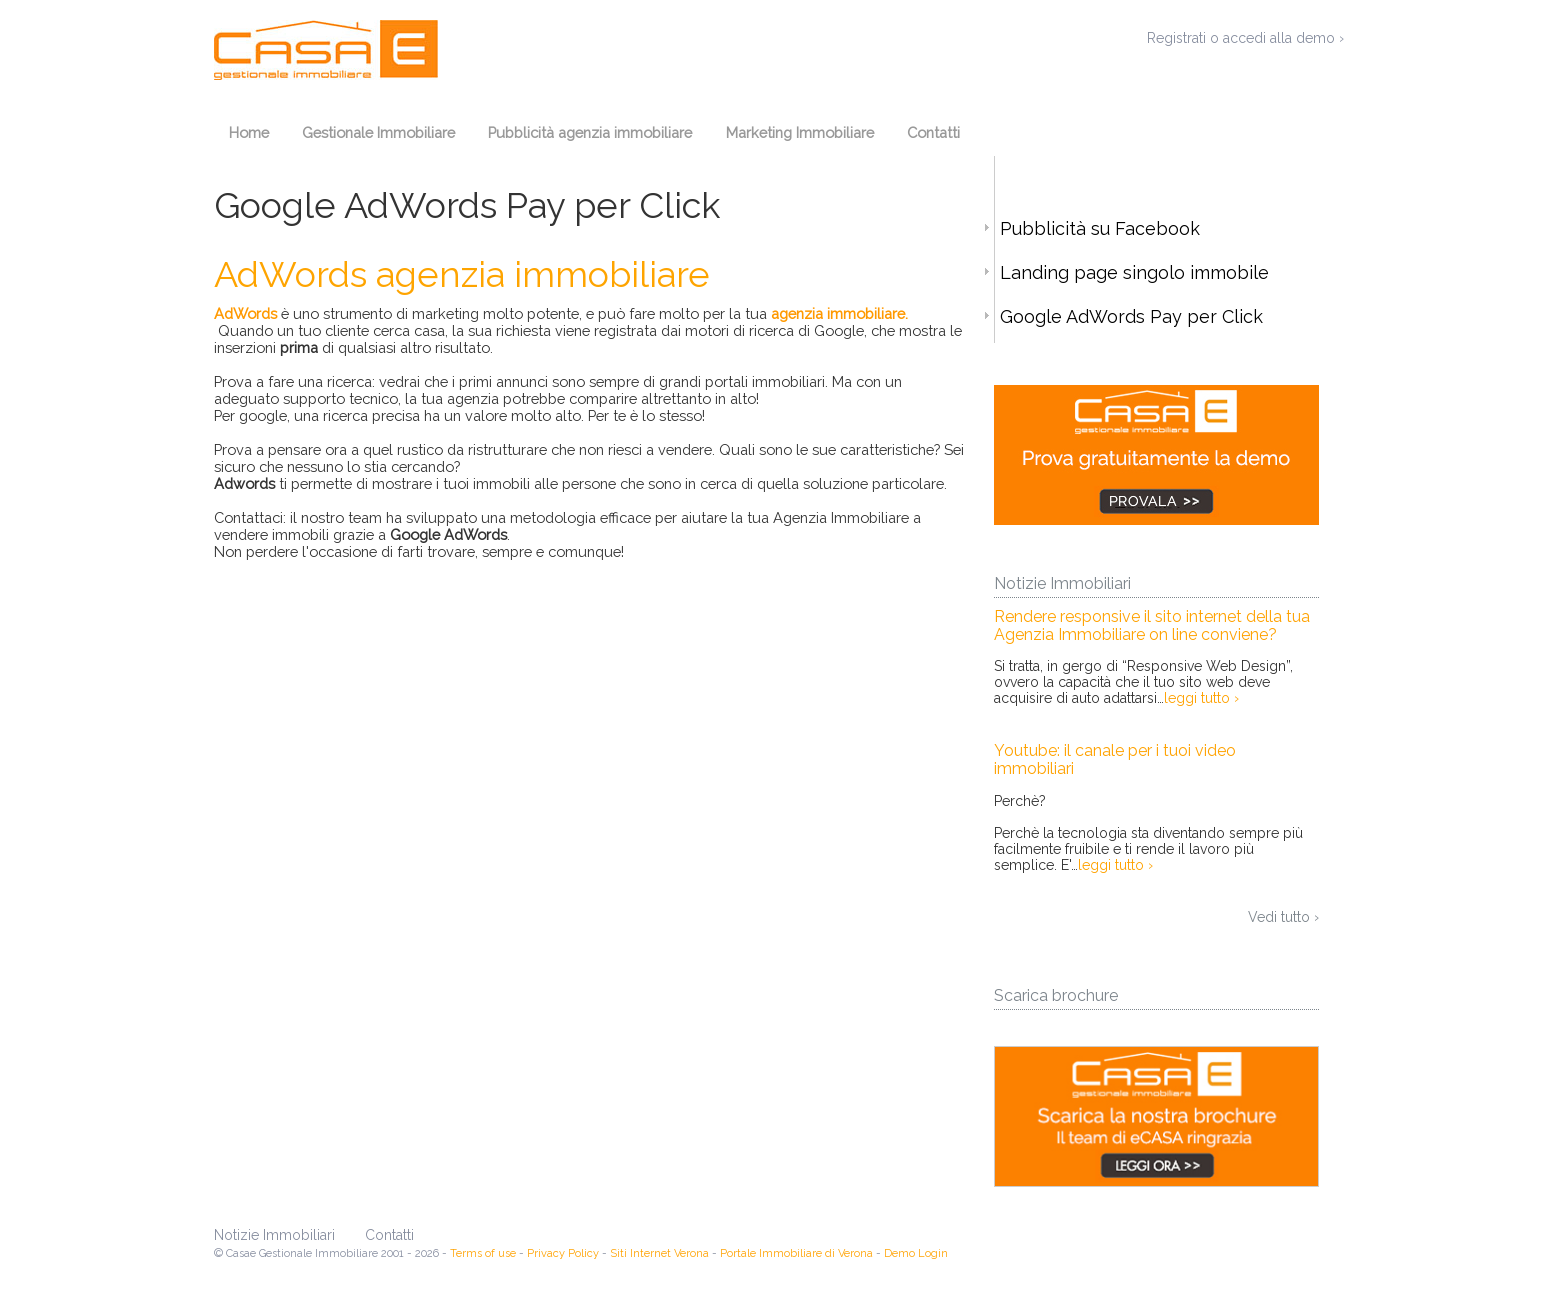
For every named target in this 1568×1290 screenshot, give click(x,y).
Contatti (933, 132)
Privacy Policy (563, 1253)
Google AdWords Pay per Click (1129, 316)
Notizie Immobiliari (274, 1235)
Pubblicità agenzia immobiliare (590, 132)
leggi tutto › (1201, 698)
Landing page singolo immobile (1132, 272)
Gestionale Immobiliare (378, 132)
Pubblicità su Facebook (1097, 228)
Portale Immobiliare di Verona (796, 1253)
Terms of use (483, 1253)
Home (249, 132)
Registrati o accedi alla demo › (1245, 38)
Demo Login (916, 1253)
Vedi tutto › (1283, 917)
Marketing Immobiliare (800, 132)
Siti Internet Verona (659, 1253)
